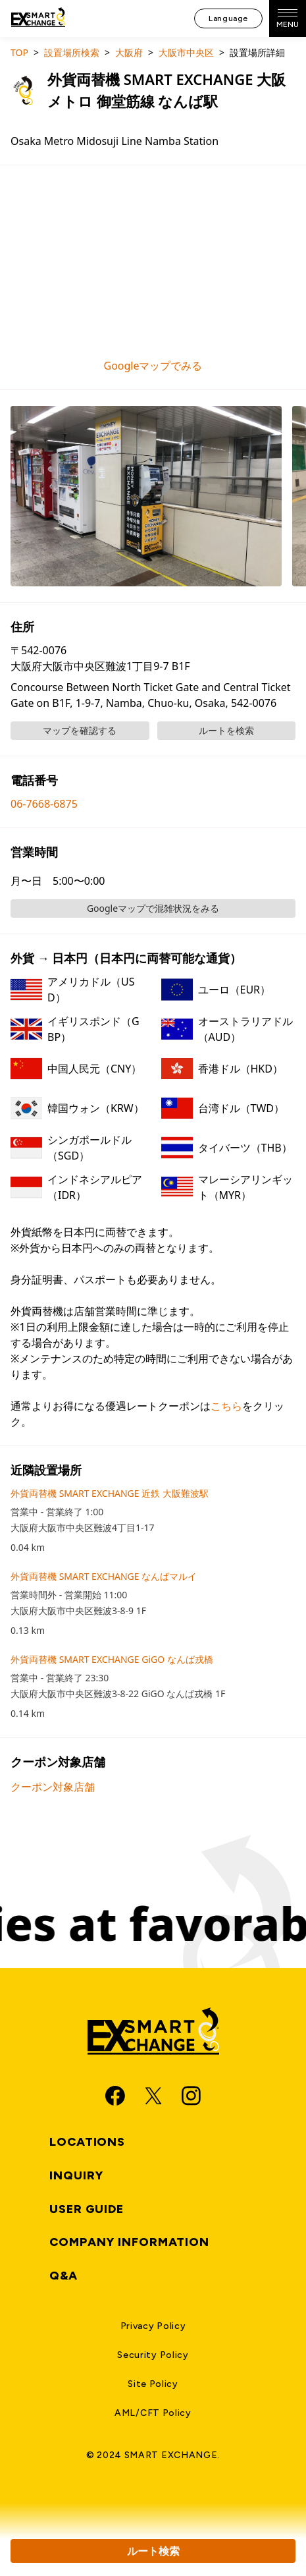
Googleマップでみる (152, 365)
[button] (146, 496)
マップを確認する (79, 730)
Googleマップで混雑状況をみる (153, 908)
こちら (226, 1406)
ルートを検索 (226, 730)
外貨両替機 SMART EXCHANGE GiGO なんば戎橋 (112, 1659)
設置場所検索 (71, 52)
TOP (19, 52)
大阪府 (129, 52)
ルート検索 (153, 2551)
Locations (87, 2142)
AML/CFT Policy (153, 2413)
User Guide (86, 2209)
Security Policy (153, 2355)
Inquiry (76, 2175)
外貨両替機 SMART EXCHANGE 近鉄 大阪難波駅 (110, 1493)
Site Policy (153, 2384)
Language (228, 18)
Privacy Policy (153, 2326)
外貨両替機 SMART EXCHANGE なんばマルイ (104, 1576)
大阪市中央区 (186, 52)
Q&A (63, 2275)
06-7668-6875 (44, 804)
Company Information (129, 2242)
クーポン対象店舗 (53, 1786)
